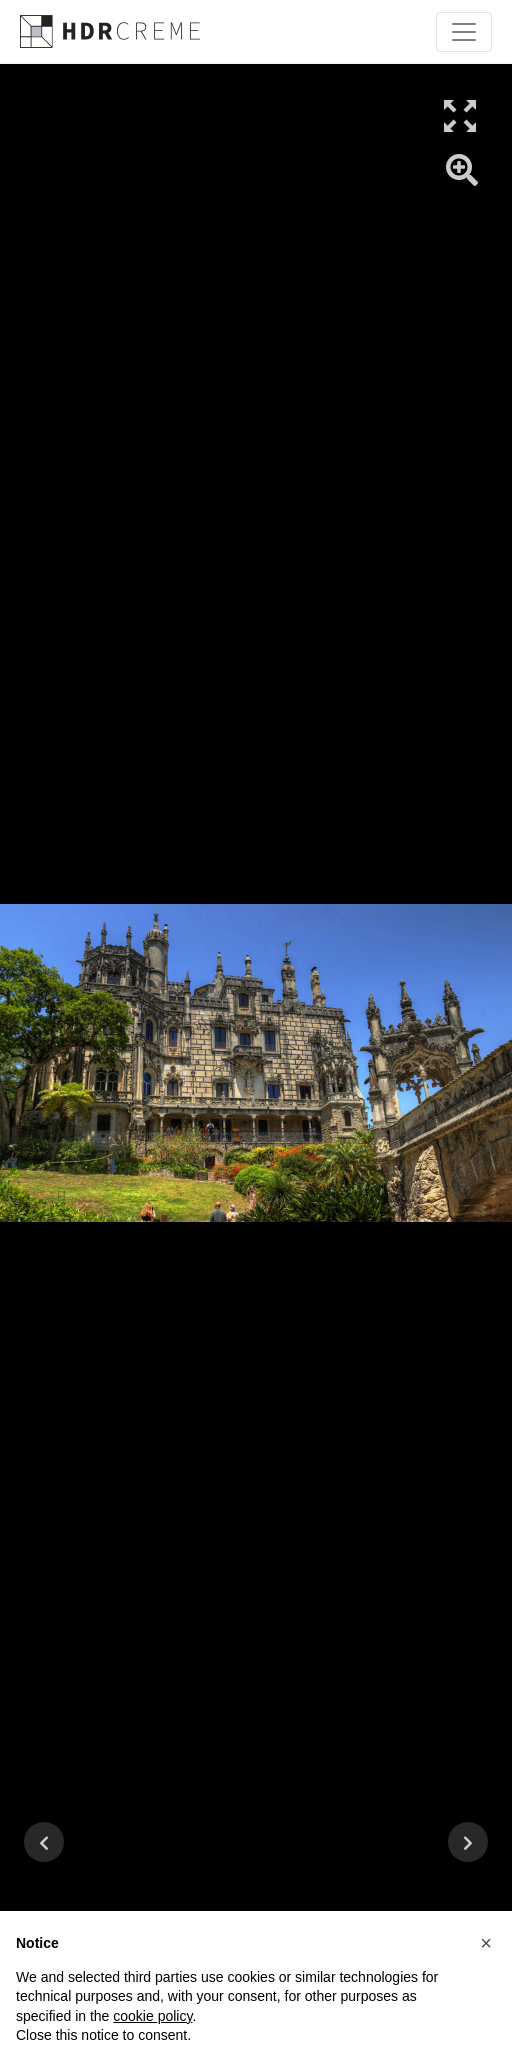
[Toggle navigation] (464, 32)
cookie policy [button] (152, 2016)
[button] (486, 1943)
